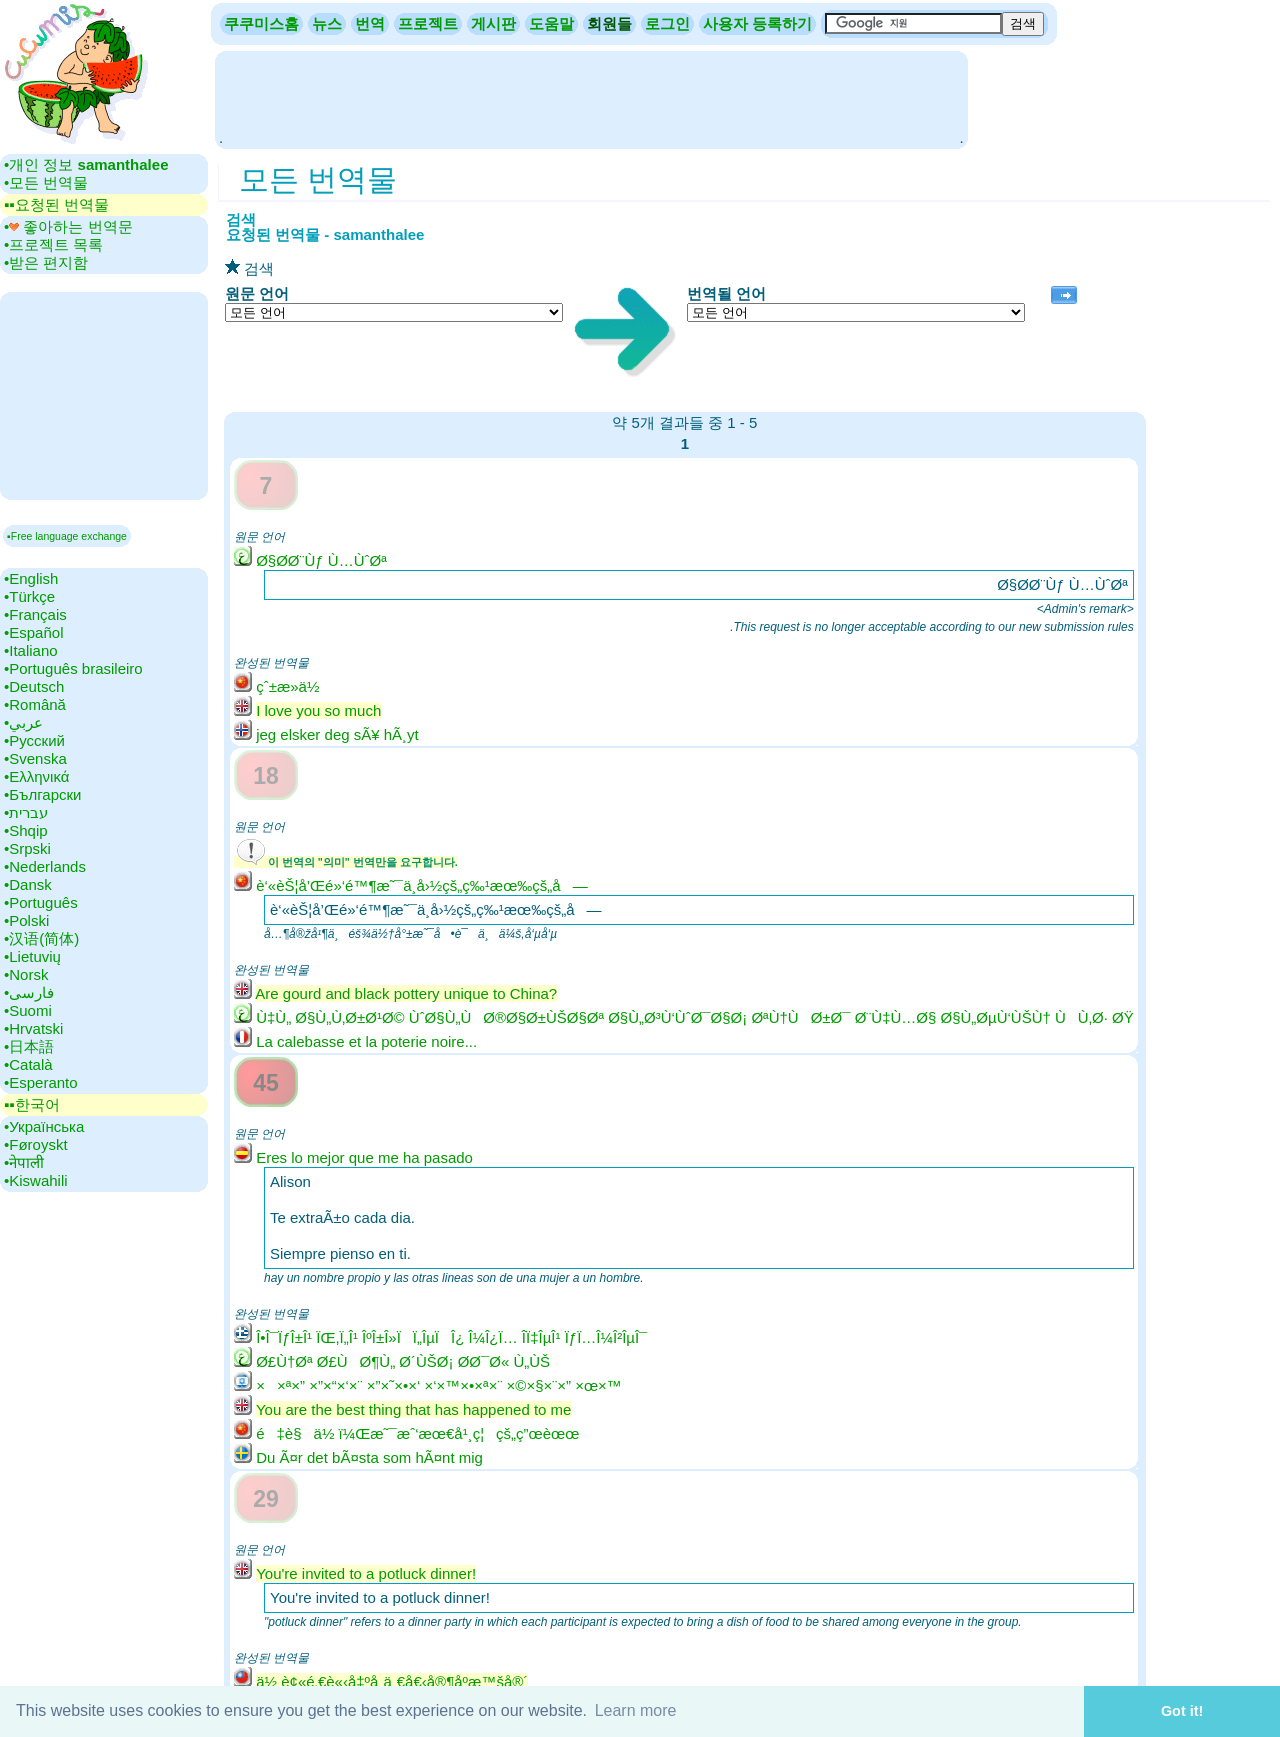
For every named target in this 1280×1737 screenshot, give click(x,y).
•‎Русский (34, 740)
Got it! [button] (1182, 1711)
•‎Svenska (35, 758)
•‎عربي (23, 722)
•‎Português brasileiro (73, 668)
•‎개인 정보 (86, 164)
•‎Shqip (26, 830)
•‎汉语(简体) (41, 938)
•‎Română (35, 704)
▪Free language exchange (67, 536)
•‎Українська (44, 1126)
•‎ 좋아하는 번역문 (68, 226)
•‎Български (43, 794)
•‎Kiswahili (36, 1180)
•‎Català (28, 1064)
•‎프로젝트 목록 (53, 244)
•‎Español (33, 632)
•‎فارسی (29, 992)
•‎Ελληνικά (36, 776)
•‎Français (35, 614)
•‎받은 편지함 (46, 262)
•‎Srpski (27, 848)
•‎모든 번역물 (46, 182)
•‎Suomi (28, 1010)
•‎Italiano (31, 650)
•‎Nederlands (45, 866)
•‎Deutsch (34, 686)
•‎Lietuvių (32, 956)
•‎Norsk (26, 974)
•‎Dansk (28, 884)
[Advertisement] (591, 98)
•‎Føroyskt (36, 1144)
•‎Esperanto (41, 1082)
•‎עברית (26, 812)
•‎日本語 (29, 1046)
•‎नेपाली (24, 1162)
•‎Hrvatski (33, 1028)
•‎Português (41, 902)
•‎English (31, 578)
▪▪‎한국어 (32, 1104)
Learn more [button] (636, 1710)
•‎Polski (26, 920)
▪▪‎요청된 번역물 (56, 204)
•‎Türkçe (29, 596)
